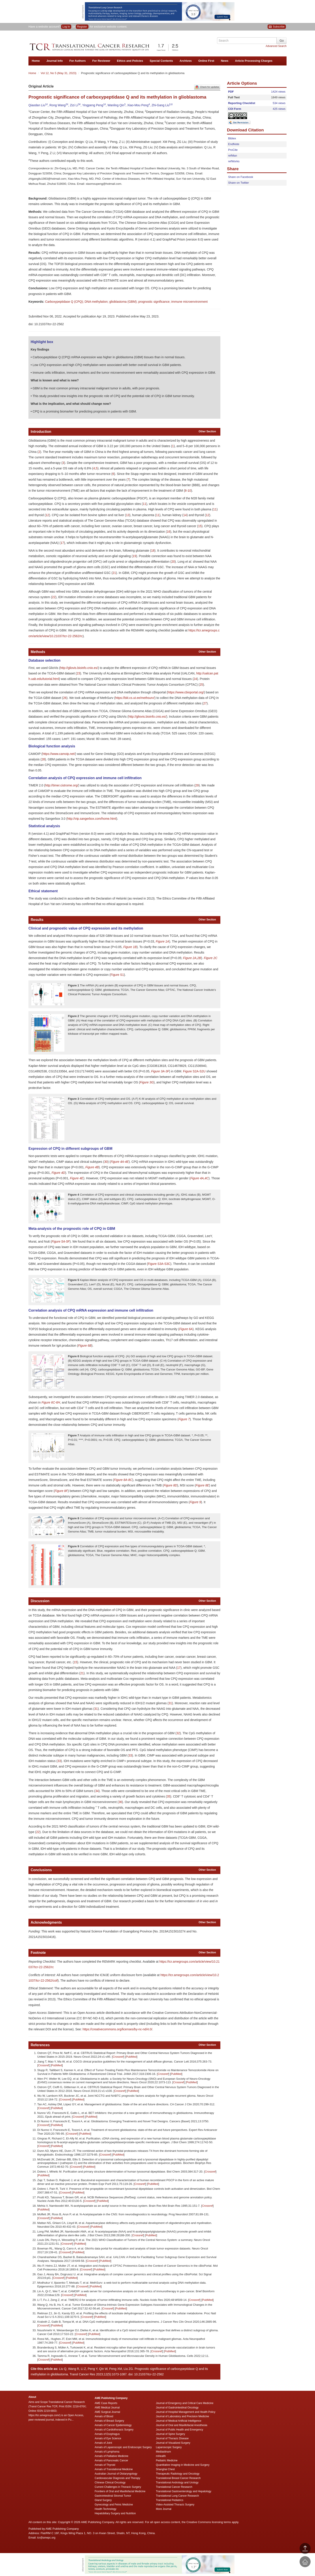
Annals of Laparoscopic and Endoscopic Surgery (123, 2447)
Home (36, 60)
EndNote (233, 144)
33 (130, 1755)
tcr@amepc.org (46, 2537)
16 (168, 531)
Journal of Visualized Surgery (173, 2442)
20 (173, 561)
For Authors (77, 60)
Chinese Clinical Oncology (110, 2482)
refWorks (234, 161)
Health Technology (105, 2509)
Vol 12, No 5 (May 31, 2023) (59, 73)
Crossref (118, 2056)
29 (197, 785)
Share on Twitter (238, 182)
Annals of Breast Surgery (109, 2420)
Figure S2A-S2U (194, 1071)
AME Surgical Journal (107, 2412)
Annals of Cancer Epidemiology (113, 2425)
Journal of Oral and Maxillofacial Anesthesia (181, 2425)
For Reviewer (101, 60)
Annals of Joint (103, 2442)
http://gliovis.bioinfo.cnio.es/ (79, 668)
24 (195, 679)
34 (97, 1791)
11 (144, 504)
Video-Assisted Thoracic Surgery (175, 2504)
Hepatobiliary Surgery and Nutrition (115, 2513)
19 (134, 556)
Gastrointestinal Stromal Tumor (113, 2495)
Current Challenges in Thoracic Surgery (118, 2486)
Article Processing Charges (253, 60)
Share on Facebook (240, 177)
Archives (186, 60)
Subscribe (277, 26)
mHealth (161, 2456)
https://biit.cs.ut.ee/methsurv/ (134, 698)
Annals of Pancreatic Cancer (111, 2460)
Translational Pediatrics (169, 2500)
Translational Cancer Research (174, 2486)
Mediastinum (163, 2451)
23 (78, 673)
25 (201, 684)
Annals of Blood (104, 2416)
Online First (206, 60)
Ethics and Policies (130, 60)
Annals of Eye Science (108, 2438)
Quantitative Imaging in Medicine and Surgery (183, 2464)
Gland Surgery (103, 2500)
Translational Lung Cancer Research (177, 2495)
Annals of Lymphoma (107, 2451)
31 (170, 1703)
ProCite (233, 149)
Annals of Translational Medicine (114, 2469)
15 (200, 526)
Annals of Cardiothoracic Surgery (114, 2429)
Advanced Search (276, 46)
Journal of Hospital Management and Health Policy (185, 2412)
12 (47, 515)
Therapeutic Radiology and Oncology (177, 2473)
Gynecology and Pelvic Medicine (114, 2504)
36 (120, 1802)
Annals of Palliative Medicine (111, 2456)
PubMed (131, 2056)
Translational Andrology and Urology (177, 2482)
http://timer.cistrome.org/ (61, 785)
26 (65, 698)
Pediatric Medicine (167, 2460)
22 (54, 597)
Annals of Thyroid (105, 2464)
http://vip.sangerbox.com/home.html (91, 818)
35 (168, 1796)
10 (189, 490)
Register (82, 26)
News (224, 60)
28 (43, 759)
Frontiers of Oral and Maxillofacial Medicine (120, 2491)
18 (153, 550)
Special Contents (161, 60)
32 (178, 1733)
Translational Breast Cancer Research (178, 2478)
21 (114, 573)
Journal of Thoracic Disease (172, 2438)
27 (205, 703)
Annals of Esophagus (107, 2434)
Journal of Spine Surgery (170, 2434)
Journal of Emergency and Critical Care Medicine (185, 2403)
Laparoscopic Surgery (169, 2447)
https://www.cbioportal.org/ (186, 692)
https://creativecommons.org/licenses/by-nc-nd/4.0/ (117, 2029)
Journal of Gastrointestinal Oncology (177, 2407)
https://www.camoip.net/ (59, 754)
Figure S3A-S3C (159, 1264)
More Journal (163, 2509)
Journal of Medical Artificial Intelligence (178, 2420)
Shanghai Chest (165, 2469)
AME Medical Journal (107, 2407)
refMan (232, 155)
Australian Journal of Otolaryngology (116, 2473)
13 (127, 515)
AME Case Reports (106, 2403)
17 (62, 543)
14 (185, 515)
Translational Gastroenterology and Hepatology (183, 2491)
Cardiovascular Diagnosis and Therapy (117, 2478)
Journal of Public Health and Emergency (179, 2429)
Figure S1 (117, 974)
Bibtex (232, 138)
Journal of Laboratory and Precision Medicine (182, 2416)
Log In (66, 26)
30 (106, 1161)
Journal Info (54, 60)
